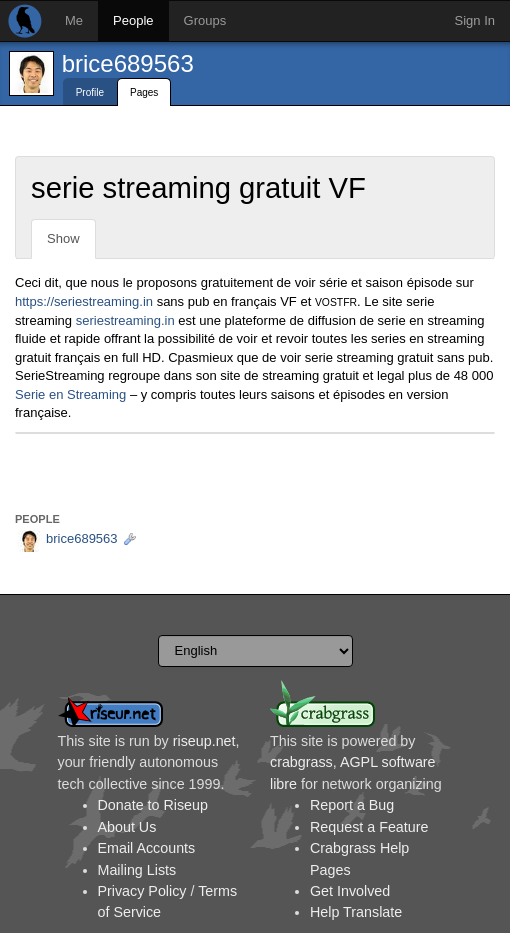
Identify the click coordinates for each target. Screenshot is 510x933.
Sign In (475, 20)
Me (74, 20)
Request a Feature (369, 827)
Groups (205, 20)
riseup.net (204, 741)
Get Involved (350, 891)
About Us (127, 827)
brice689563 (128, 63)
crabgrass (301, 762)
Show (63, 238)
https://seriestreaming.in (84, 301)
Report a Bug (352, 805)
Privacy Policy (142, 891)
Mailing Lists (137, 870)
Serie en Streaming (70, 394)
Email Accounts (147, 848)
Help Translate (356, 912)
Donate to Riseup (153, 805)
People (133, 20)
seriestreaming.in (125, 320)
